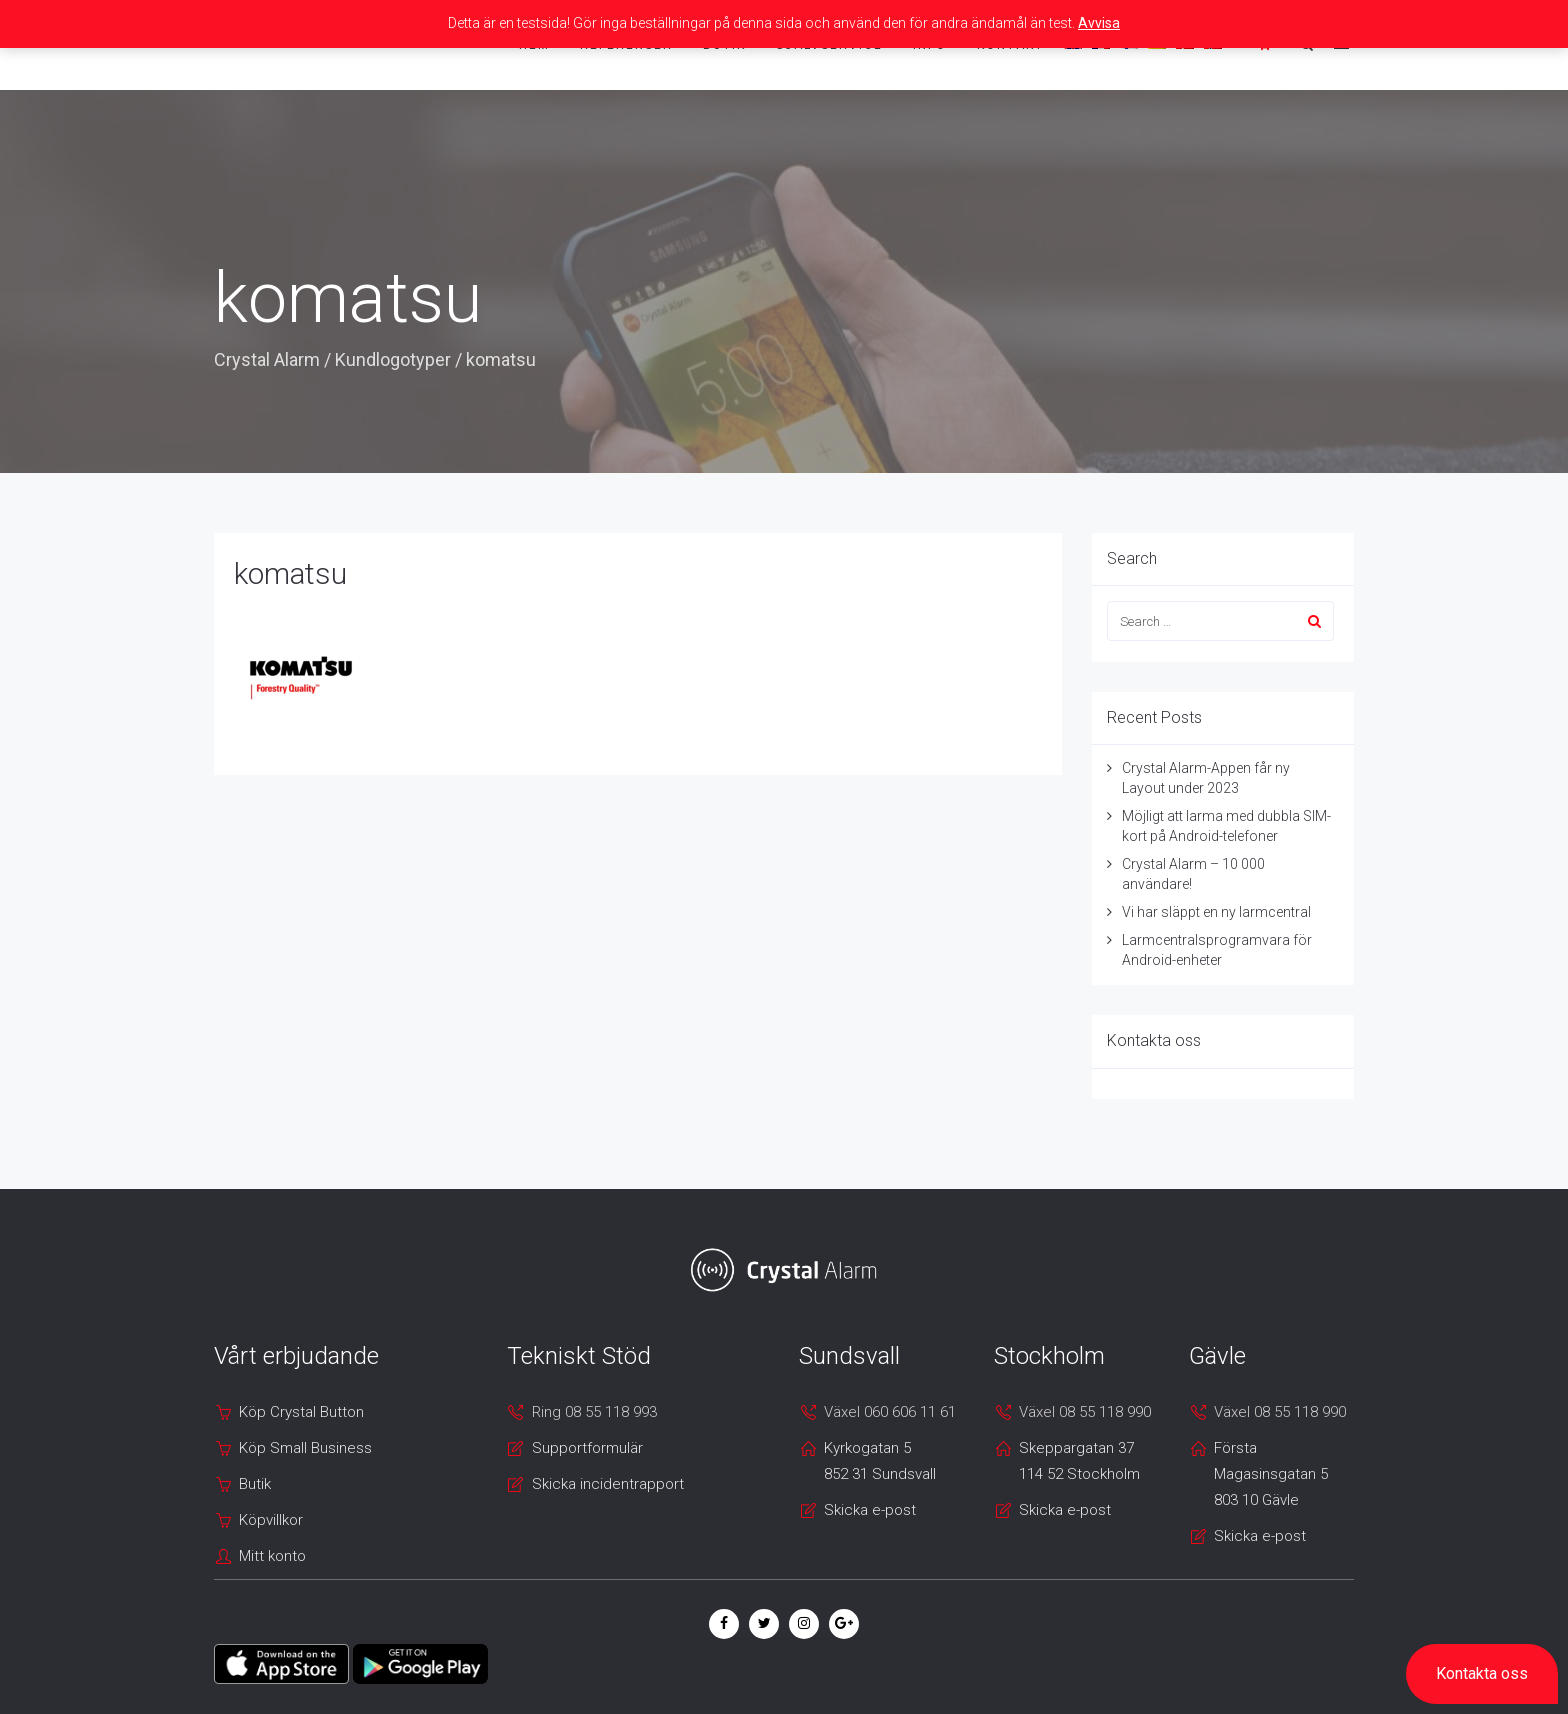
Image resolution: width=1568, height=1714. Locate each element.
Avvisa (1099, 23)
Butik (255, 1484)
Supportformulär (587, 1448)
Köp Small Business (305, 1448)
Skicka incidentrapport (608, 1484)
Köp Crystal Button (301, 1412)
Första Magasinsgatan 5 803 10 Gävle (1271, 1474)
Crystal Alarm (267, 359)
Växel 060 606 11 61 (890, 1412)
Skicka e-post (870, 1510)
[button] (1482, 1674)
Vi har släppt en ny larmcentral (1216, 912)
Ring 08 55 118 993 (594, 1412)
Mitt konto (272, 1556)
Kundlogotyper (393, 359)
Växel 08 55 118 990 (1085, 1412)
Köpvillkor (271, 1520)
